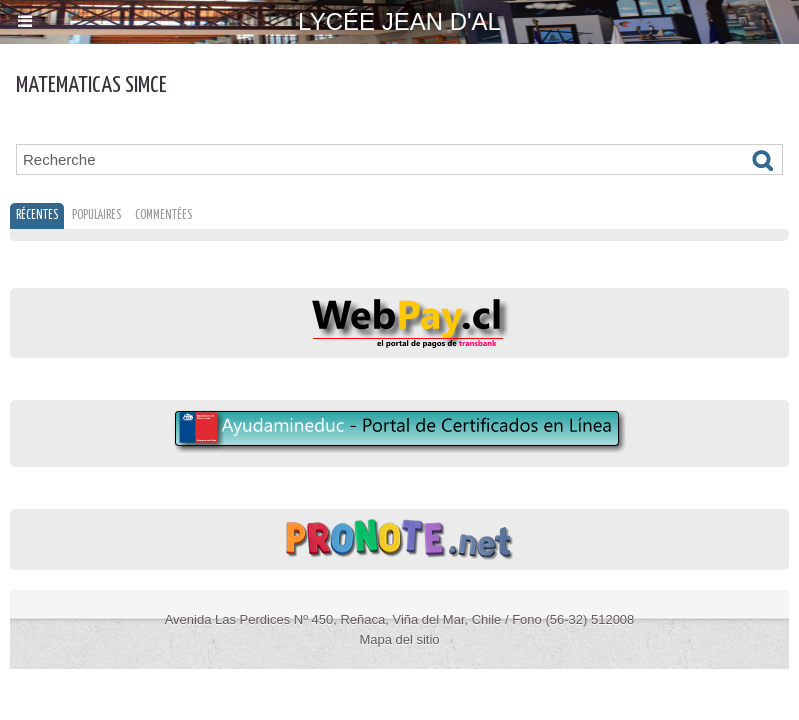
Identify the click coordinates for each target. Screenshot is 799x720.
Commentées (163, 215)
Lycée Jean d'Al (399, 21)
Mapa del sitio (399, 639)
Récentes (37, 215)
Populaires (96, 215)
